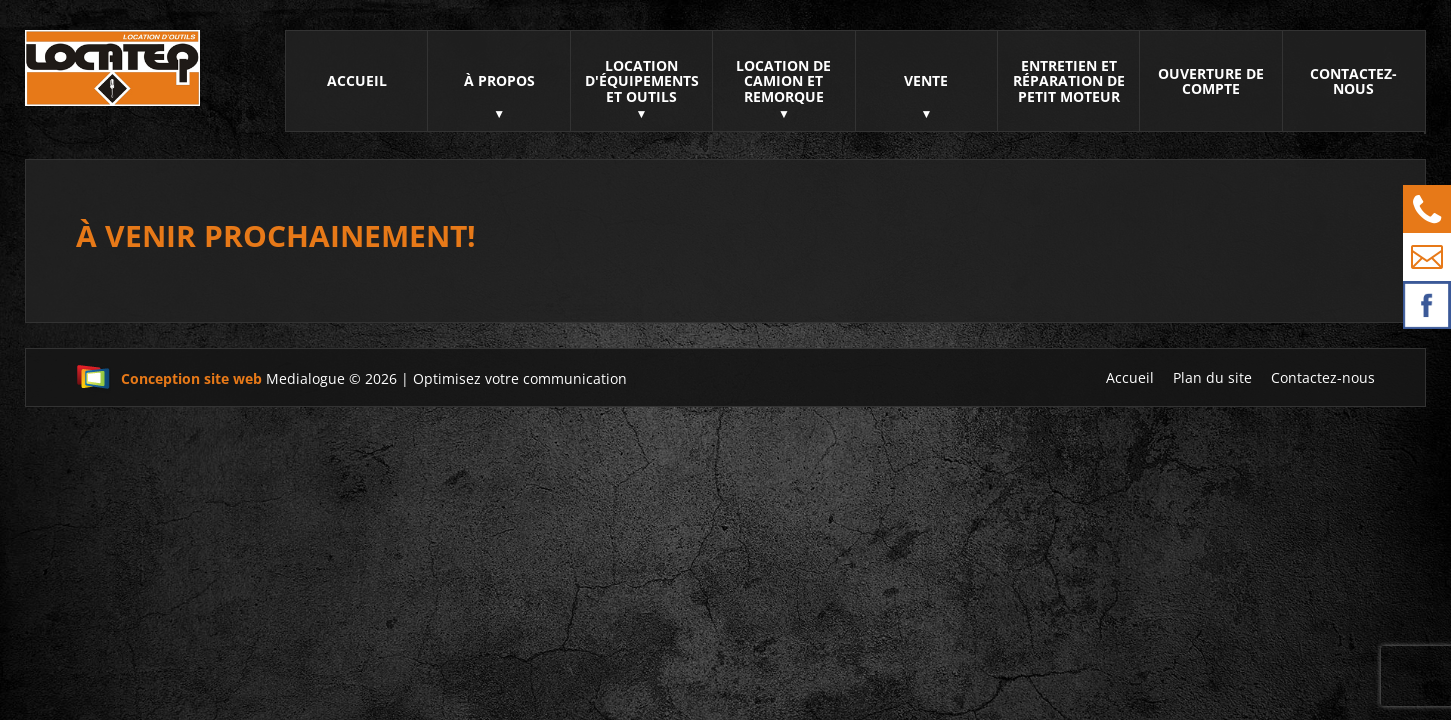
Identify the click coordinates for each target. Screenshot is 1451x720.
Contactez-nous (1353, 81)
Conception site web (169, 378)
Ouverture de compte (1211, 81)
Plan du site (1212, 377)
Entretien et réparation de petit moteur (1069, 81)
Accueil (357, 80)
